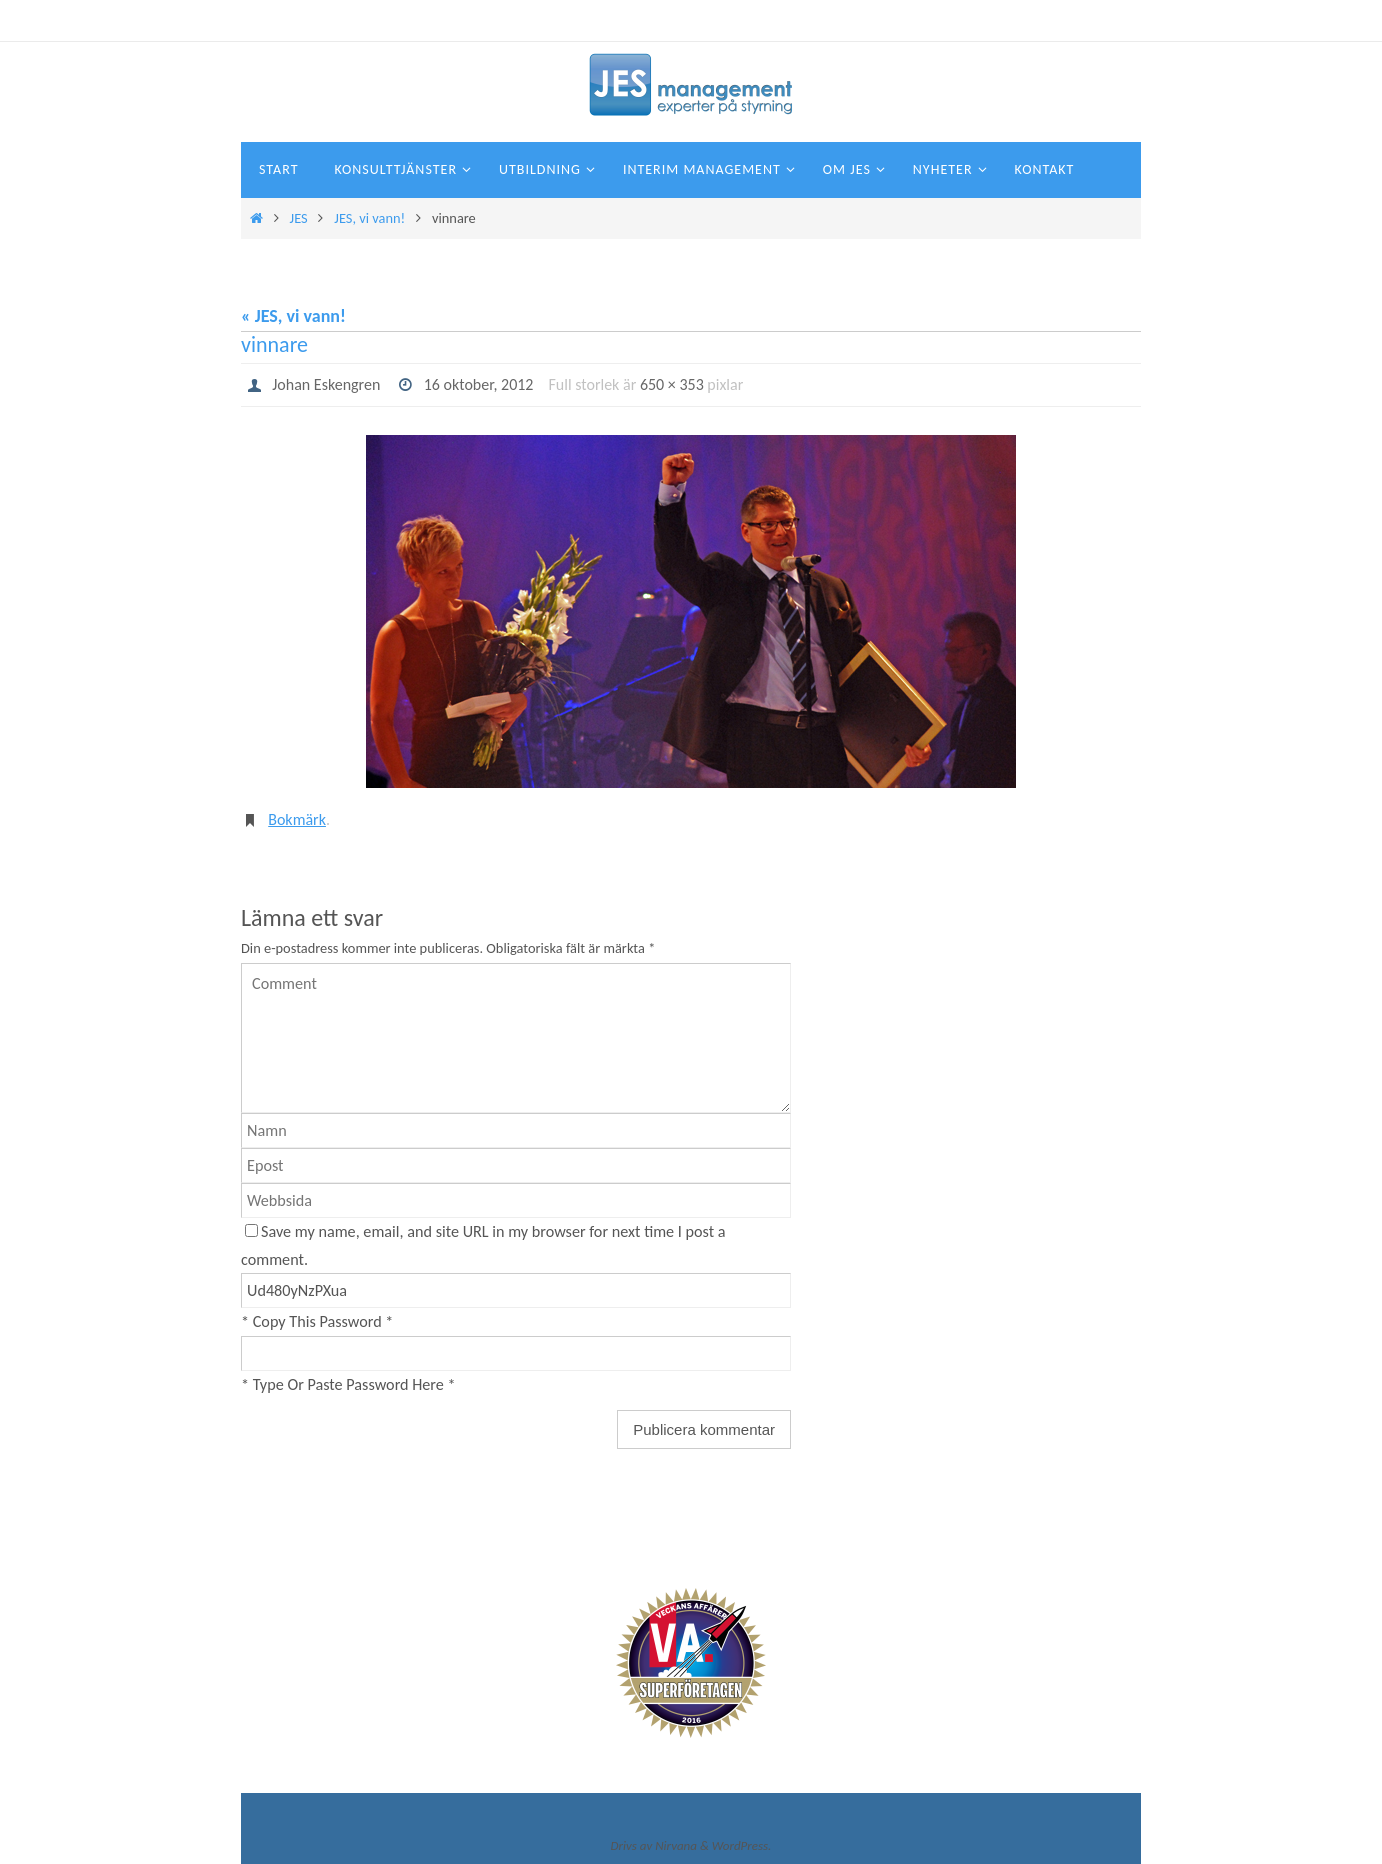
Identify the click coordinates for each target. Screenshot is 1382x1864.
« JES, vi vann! (293, 316)
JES (299, 218)
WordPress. (742, 1845)
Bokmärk (297, 819)
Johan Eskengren (326, 384)
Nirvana (676, 1845)
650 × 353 (672, 384)
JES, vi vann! (369, 218)
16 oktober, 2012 (479, 384)
